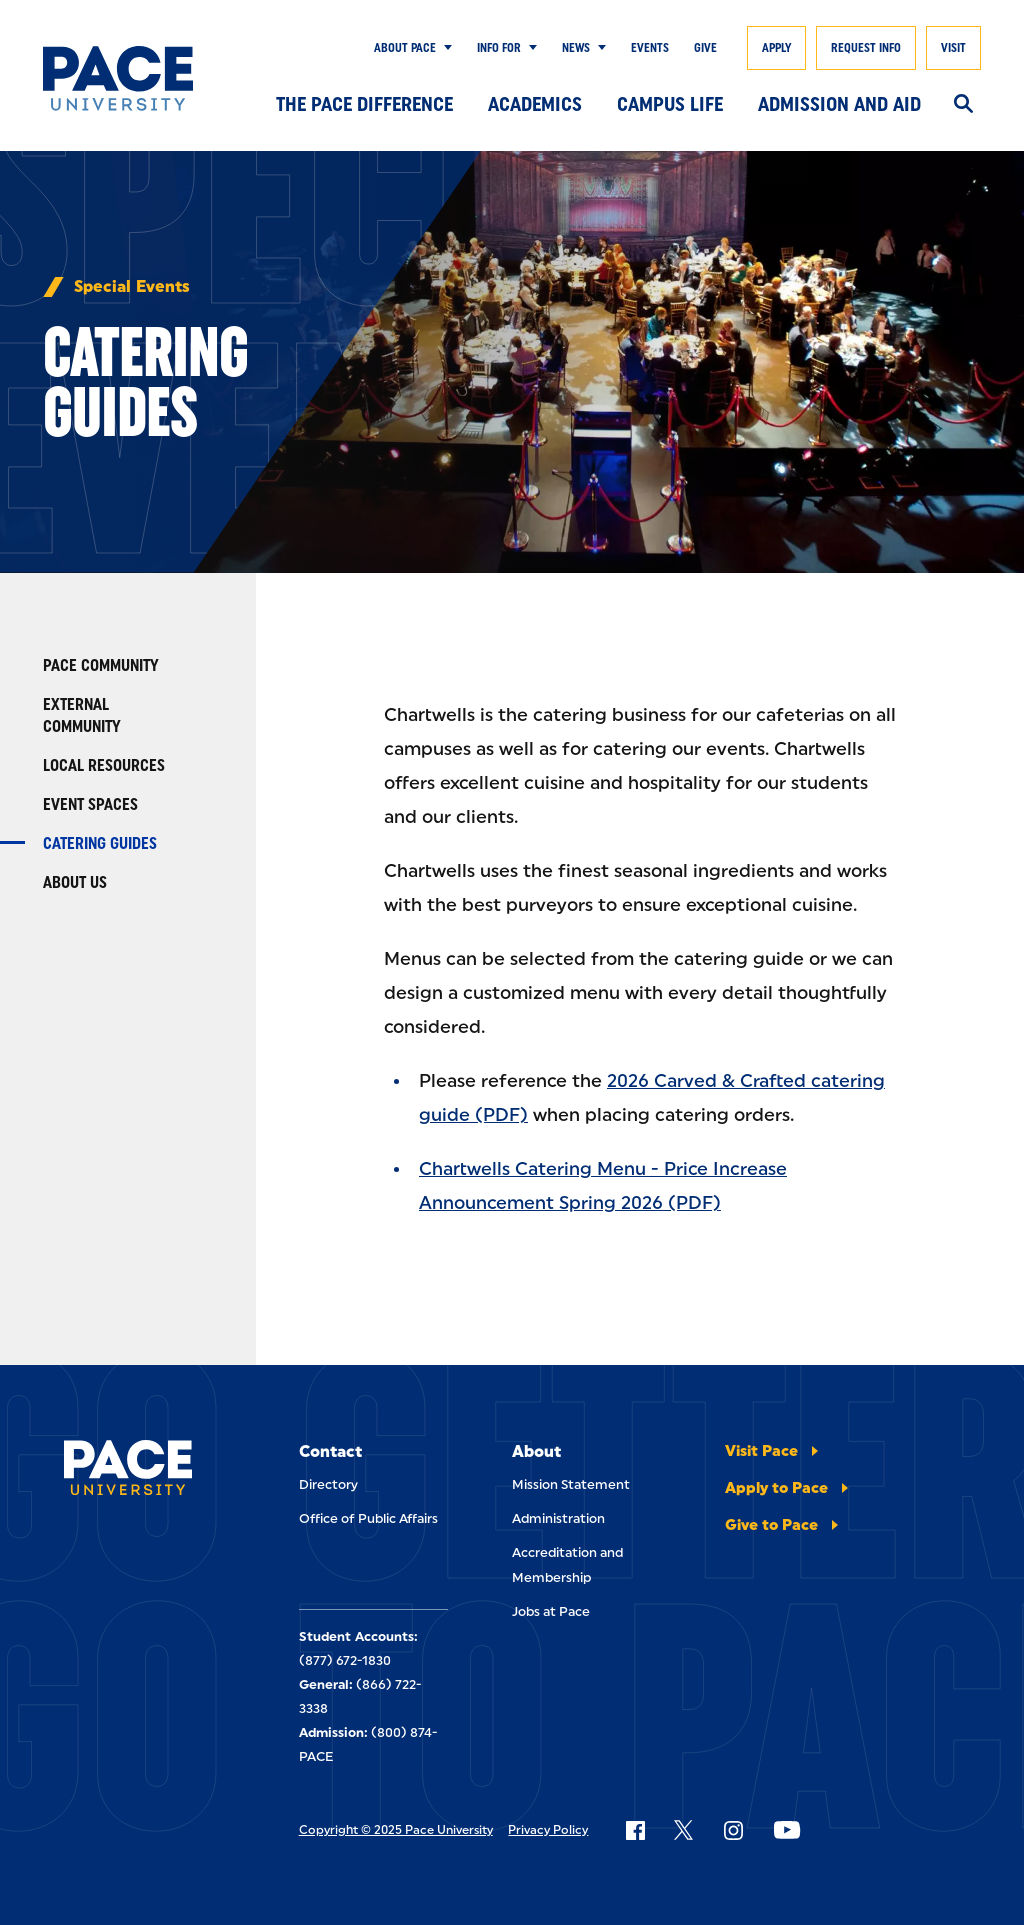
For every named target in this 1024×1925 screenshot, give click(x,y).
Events (650, 48)
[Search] (963, 105)
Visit (953, 48)
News (576, 48)
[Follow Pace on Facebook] (635, 1830)
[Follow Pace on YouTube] (787, 1830)
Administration (558, 1518)
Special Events (132, 287)
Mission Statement (571, 1484)
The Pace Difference (364, 104)
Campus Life (670, 104)
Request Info (866, 48)
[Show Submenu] (444, 48)
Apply (776, 48)
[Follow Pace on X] (683, 1830)
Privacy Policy (548, 1830)
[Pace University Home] (118, 78)
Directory (328, 1484)
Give (705, 48)
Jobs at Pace (551, 1611)
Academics (535, 104)
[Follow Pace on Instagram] (733, 1830)
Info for (499, 48)
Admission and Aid (839, 104)
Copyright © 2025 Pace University (396, 1830)
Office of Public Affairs (368, 1518)
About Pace (405, 48)
